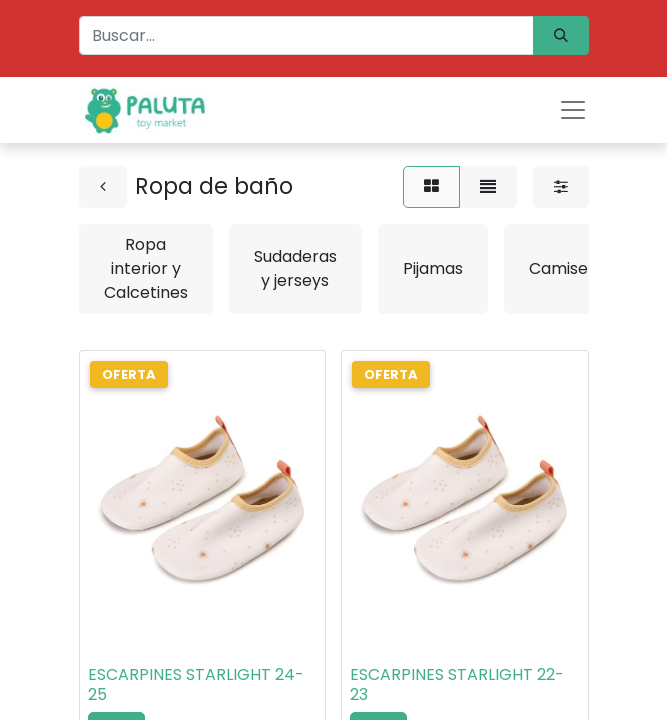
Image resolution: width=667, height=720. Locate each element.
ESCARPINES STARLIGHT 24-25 (196, 684)
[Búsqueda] (561, 35)
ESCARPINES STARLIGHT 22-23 (457, 684)
